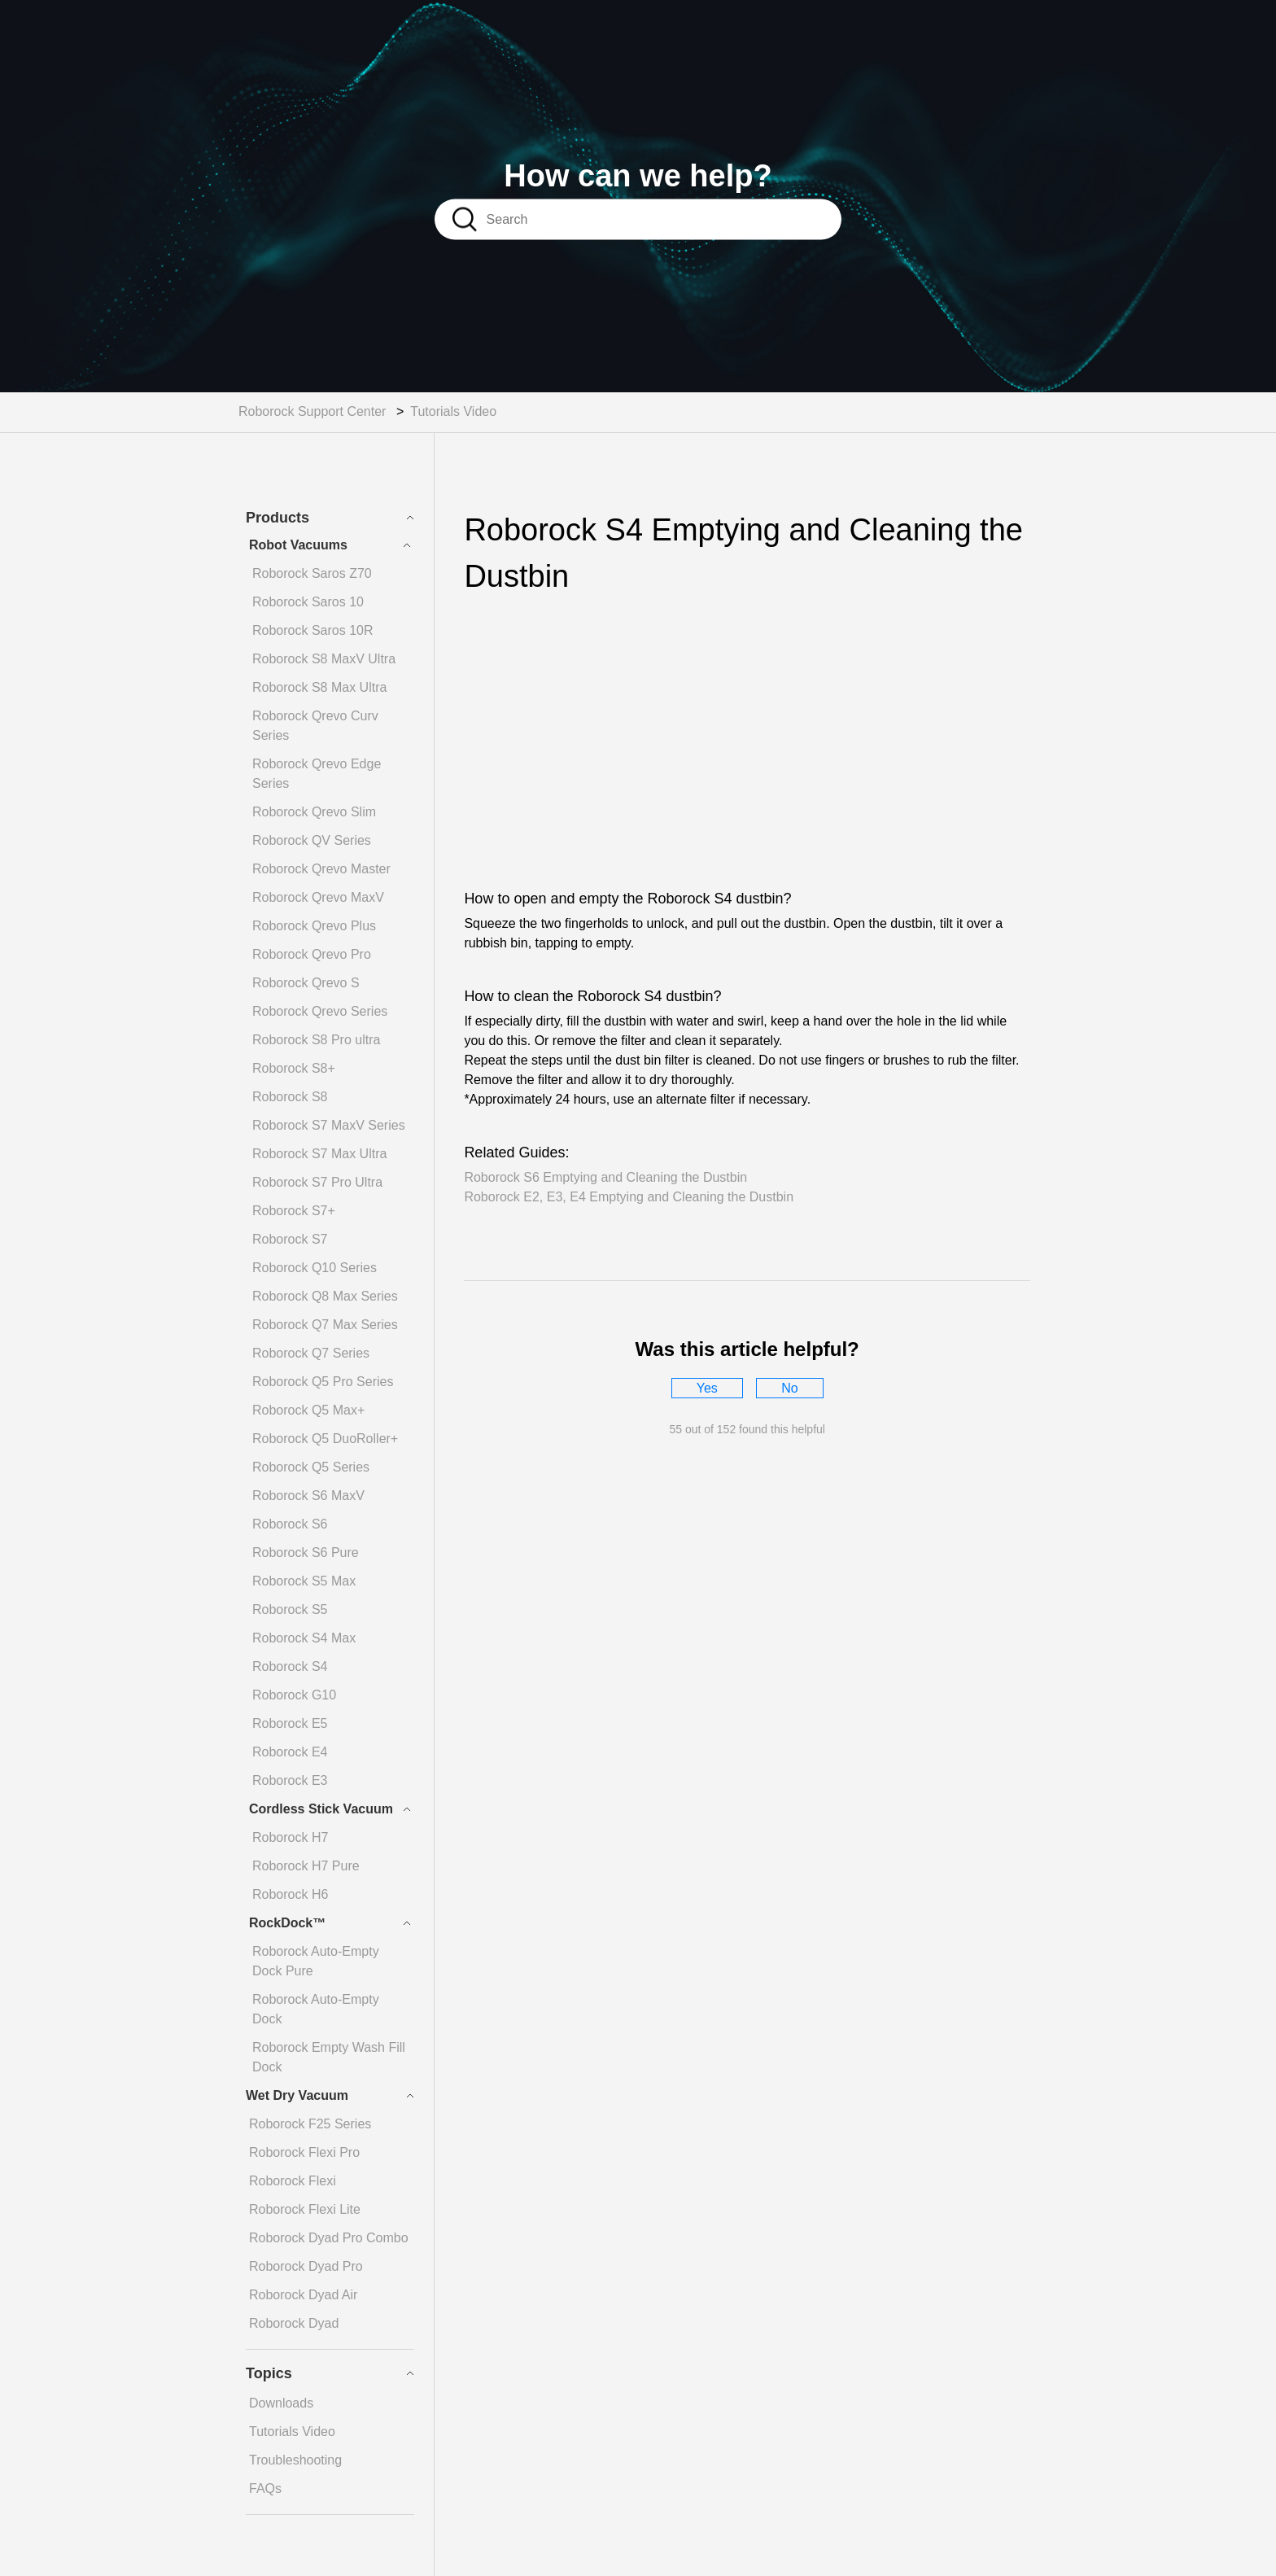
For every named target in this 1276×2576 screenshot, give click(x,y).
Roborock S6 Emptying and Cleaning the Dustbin (605, 1177)
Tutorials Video (453, 411)
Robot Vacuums (298, 545)
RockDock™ (287, 1923)
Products (277, 518)
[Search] (659, 219)
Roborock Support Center (312, 411)
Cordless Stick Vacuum (321, 1809)
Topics (269, 2373)
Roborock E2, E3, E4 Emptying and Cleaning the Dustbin (628, 1197)
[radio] (707, 1388)
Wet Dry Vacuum (297, 2095)
